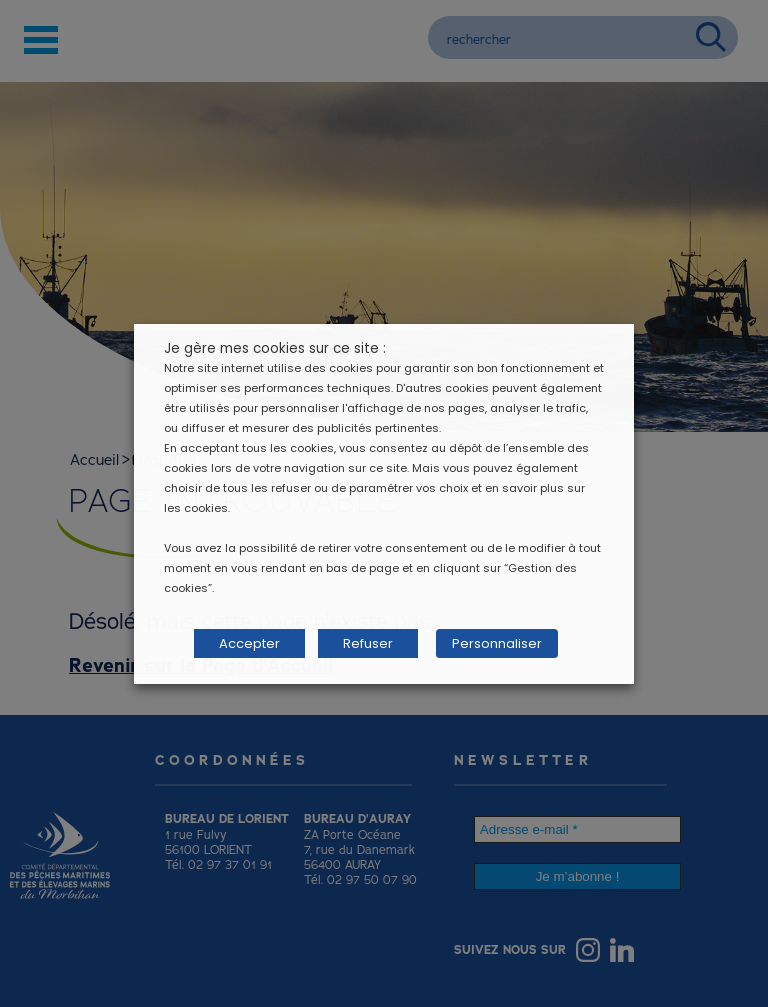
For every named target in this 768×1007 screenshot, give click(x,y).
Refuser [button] (368, 643)
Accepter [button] (249, 643)
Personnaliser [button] (497, 643)
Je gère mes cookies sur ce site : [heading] (275, 348)
